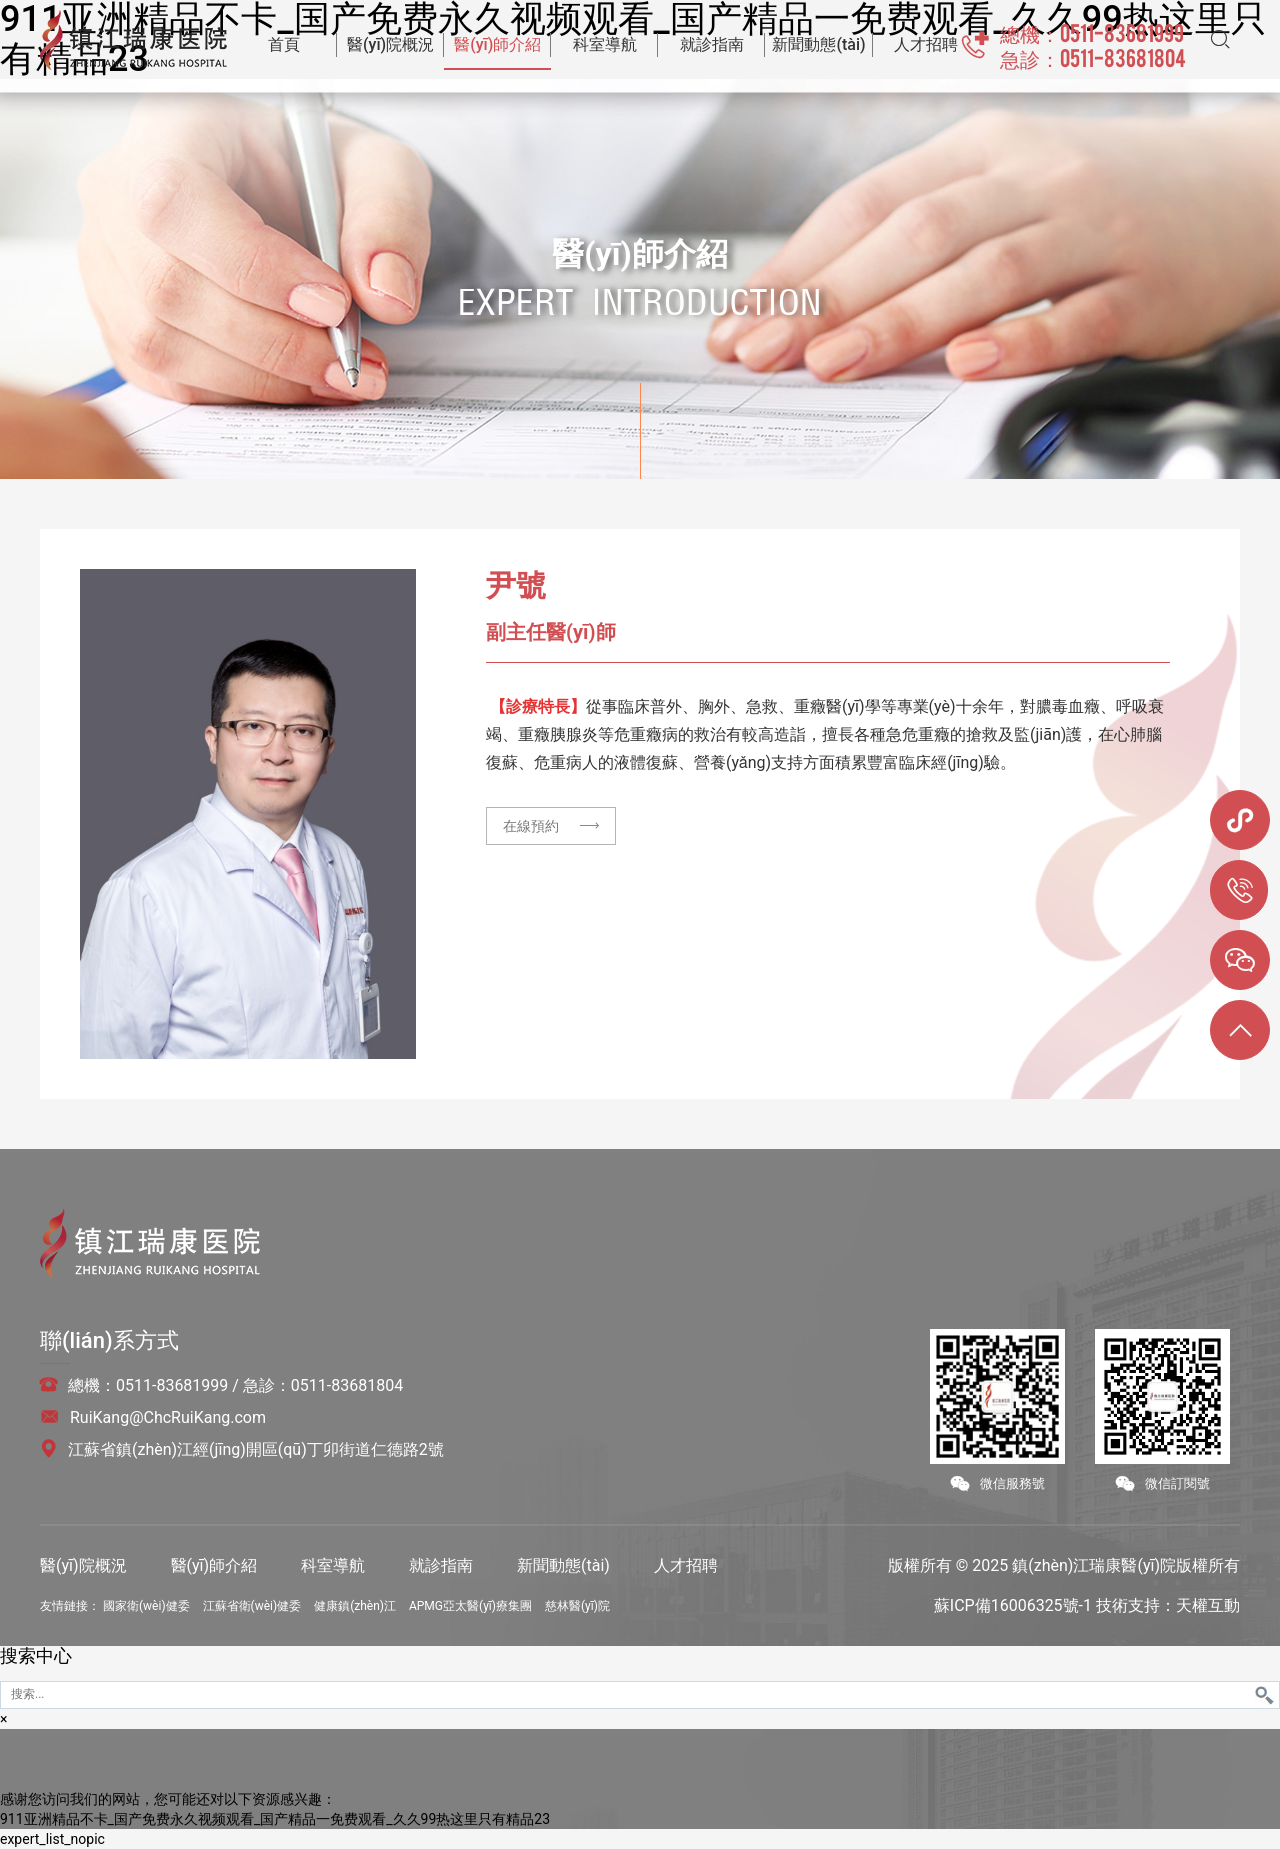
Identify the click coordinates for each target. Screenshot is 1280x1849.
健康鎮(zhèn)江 (355, 1606)
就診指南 (441, 1565)
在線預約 (551, 826)
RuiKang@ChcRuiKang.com (168, 1417)
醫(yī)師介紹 (214, 1565)
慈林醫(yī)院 (577, 1606)
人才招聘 (686, 1565)
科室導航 (333, 1565)
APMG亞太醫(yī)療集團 (470, 1606)
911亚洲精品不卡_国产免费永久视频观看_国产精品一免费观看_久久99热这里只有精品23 (275, 1819)
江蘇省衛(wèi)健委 (252, 1606)
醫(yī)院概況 (83, 1565)
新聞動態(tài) (563, 1565)
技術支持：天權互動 (1168, 1605)
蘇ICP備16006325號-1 (1013, 1605)
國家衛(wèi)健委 (146, 1606)
